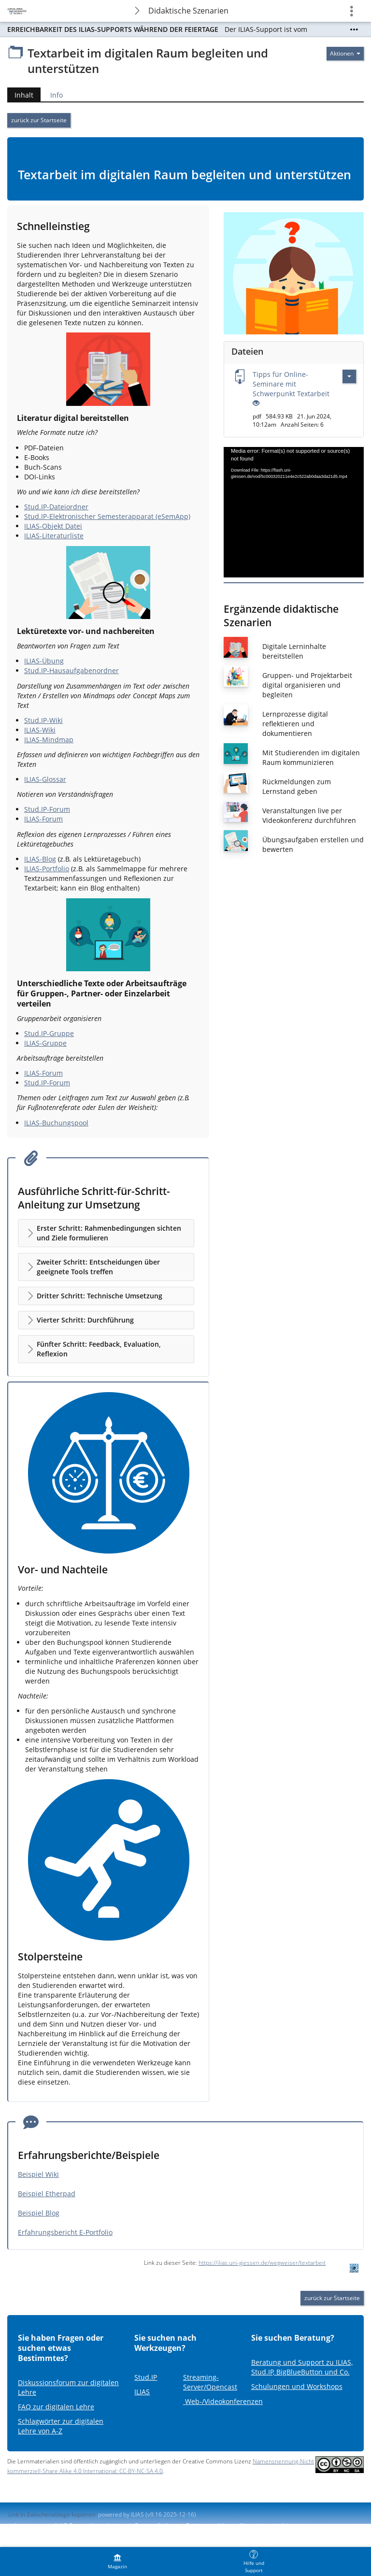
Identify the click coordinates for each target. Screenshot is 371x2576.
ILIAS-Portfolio (46, 868)
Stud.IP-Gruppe (49, 1033)
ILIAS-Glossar (45, 779)
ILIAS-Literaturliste (54, 535)
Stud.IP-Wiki (43, 720)
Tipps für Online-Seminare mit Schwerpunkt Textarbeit (291, 384)
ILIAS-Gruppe (45, 1043)
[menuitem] (117, 2561)
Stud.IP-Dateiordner (56, 506)
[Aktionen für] (345, 53)
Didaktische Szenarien (188, 10)
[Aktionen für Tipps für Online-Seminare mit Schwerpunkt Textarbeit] (349, 376)
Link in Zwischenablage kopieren (51, 2514)
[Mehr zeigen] (354, 29)
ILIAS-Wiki (40, 729)
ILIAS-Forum (43, 818)
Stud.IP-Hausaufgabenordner (71, 670)
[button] (106, 1233)
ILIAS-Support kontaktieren (90, 2525)
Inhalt (23, 95)
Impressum (29, 2525)
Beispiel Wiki (38, 2174)
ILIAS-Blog (40, 858)
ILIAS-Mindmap (48, 739)
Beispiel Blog (38, 2212)
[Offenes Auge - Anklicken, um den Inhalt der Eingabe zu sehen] (256, 403)
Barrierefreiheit (156, 2525)
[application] (294, 512)
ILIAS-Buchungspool (56, 1122)
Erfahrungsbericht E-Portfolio (65, 2232)
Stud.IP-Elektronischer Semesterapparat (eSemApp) (107, 516)
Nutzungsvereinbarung (270, 2525)
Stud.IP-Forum (47, 809)
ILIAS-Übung (44, 660)
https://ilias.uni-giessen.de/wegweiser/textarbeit (262, 2262)
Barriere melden (208, 2525)
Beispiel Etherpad (46, 2193)
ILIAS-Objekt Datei (53, 526)
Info (56, 95)
